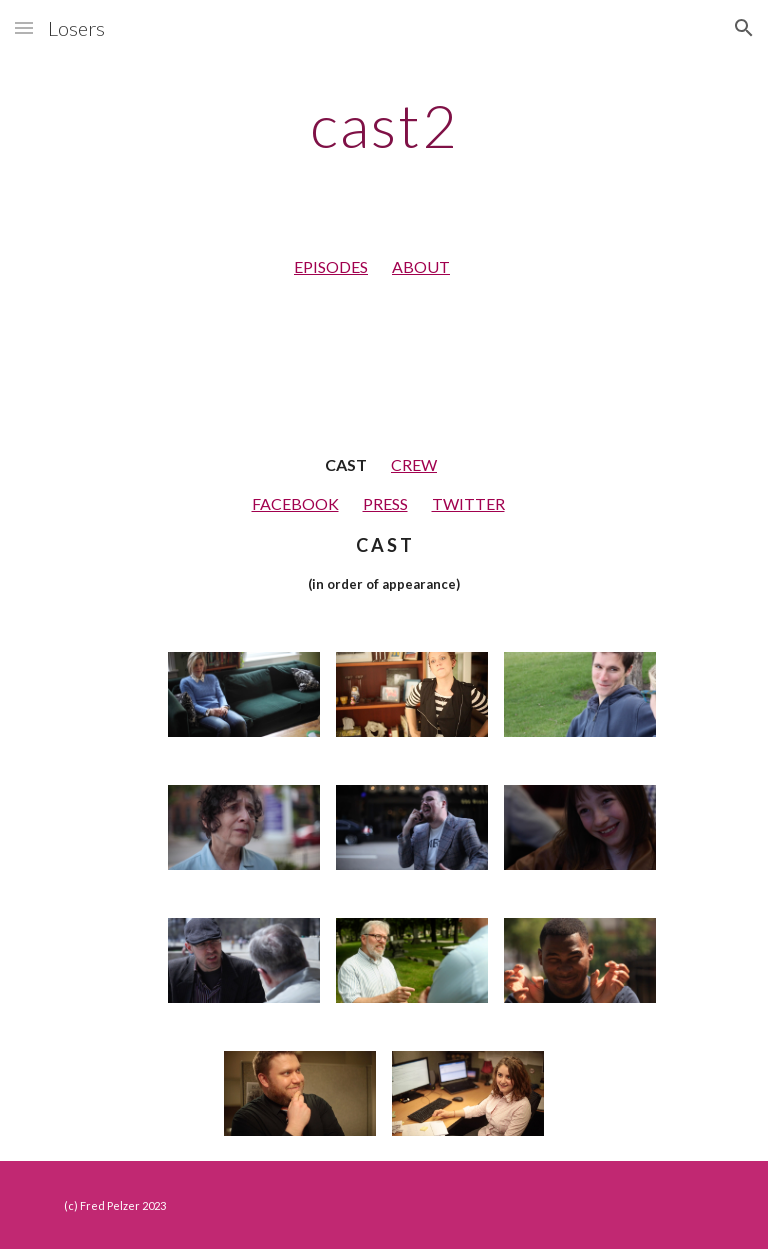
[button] (24, 27)
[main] (383, 125)
